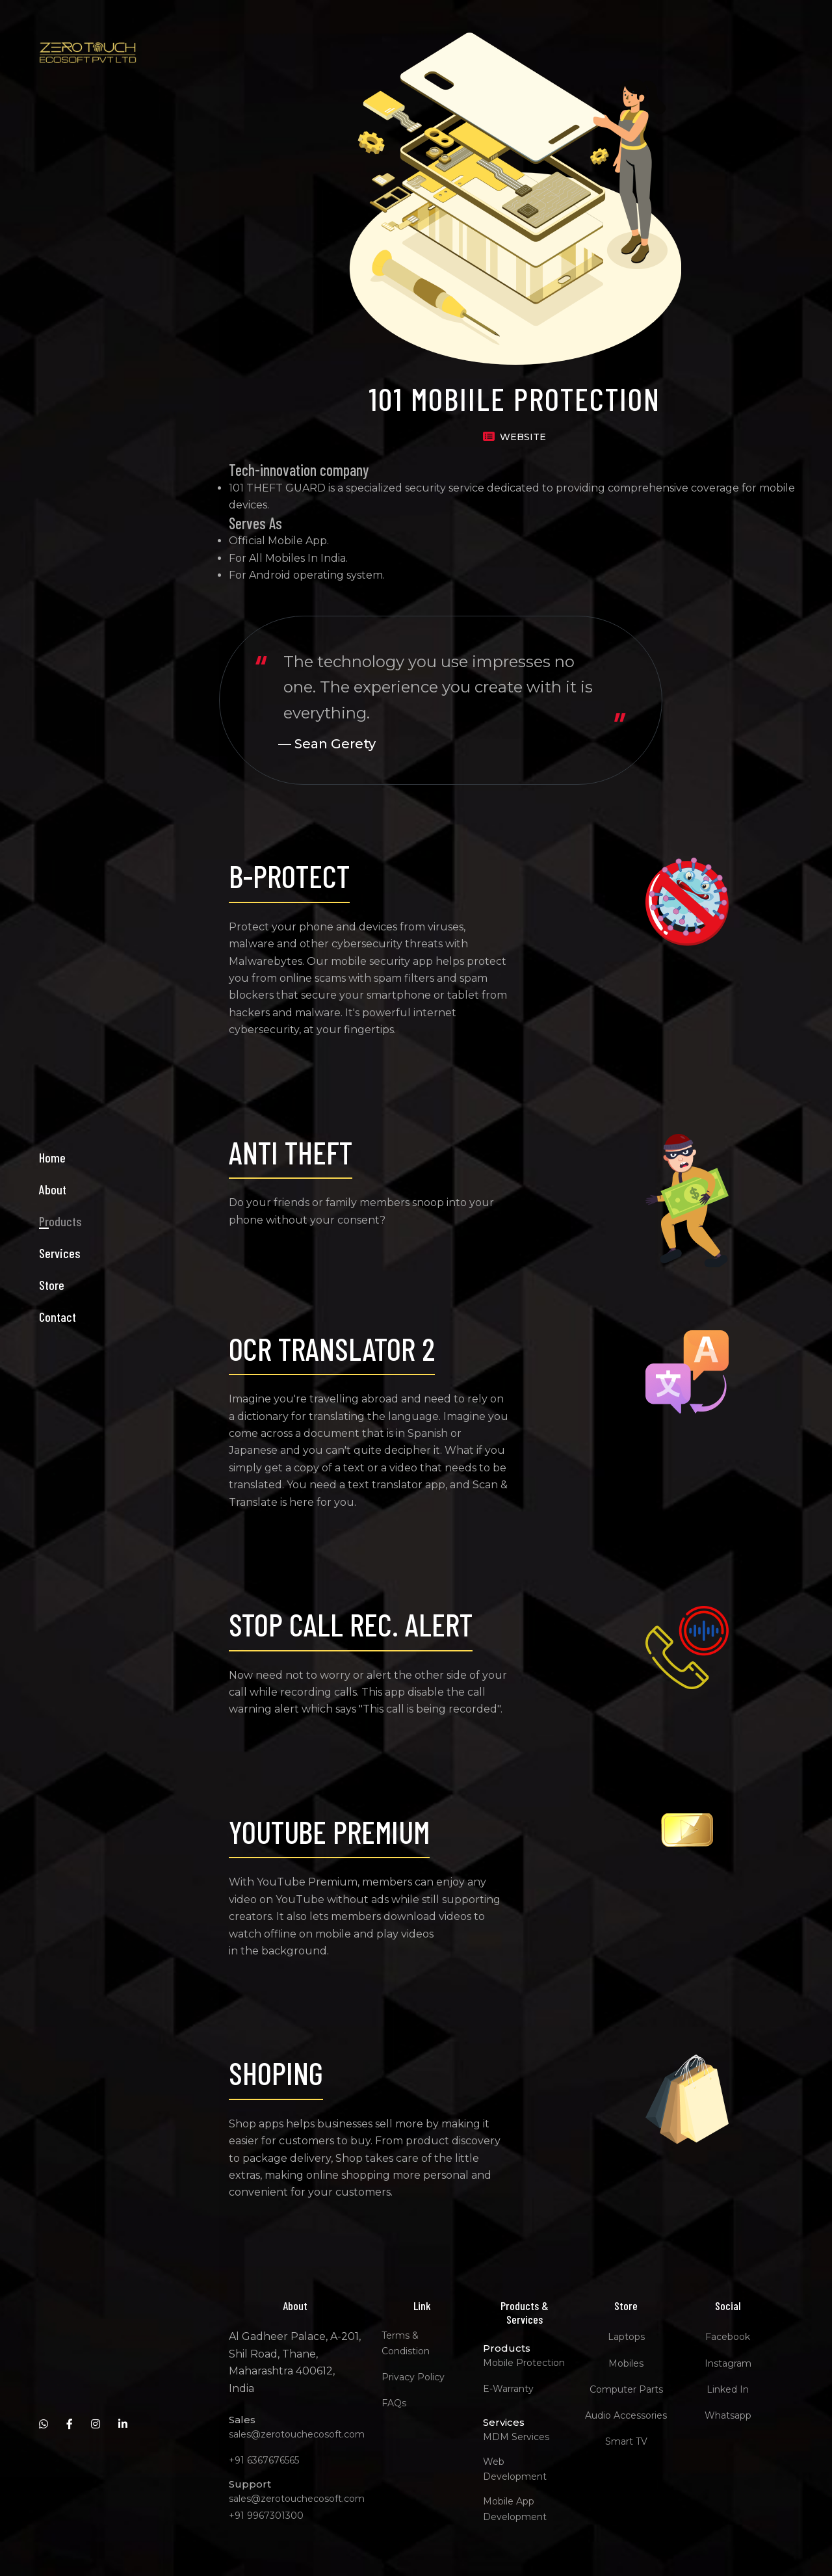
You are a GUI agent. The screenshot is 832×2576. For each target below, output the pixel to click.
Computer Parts (628, 2389)
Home (52, 1207)
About (52, 1238)
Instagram (730, 2363)
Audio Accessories (629, 2415)
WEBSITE (525, 437)
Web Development (517, 2469)
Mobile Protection (526, 2363)
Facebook (730, 2337)
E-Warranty (511, 2389)
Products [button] (60, 1270)
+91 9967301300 (268, 2515)
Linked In (730, 2389)
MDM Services (519, 2437)
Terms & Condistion (408, 2343)
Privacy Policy (415, 2377)
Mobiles (628, 2363)
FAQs (396, 2403)
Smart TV (628, 2441)
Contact (57, 1366)
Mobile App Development (517, 2508)
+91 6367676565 (266, 2460)
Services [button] (60, 1302)
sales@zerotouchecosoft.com (299, 2434)
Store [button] (51, 1334)
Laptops (628, 2337)
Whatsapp (730, 2415)
